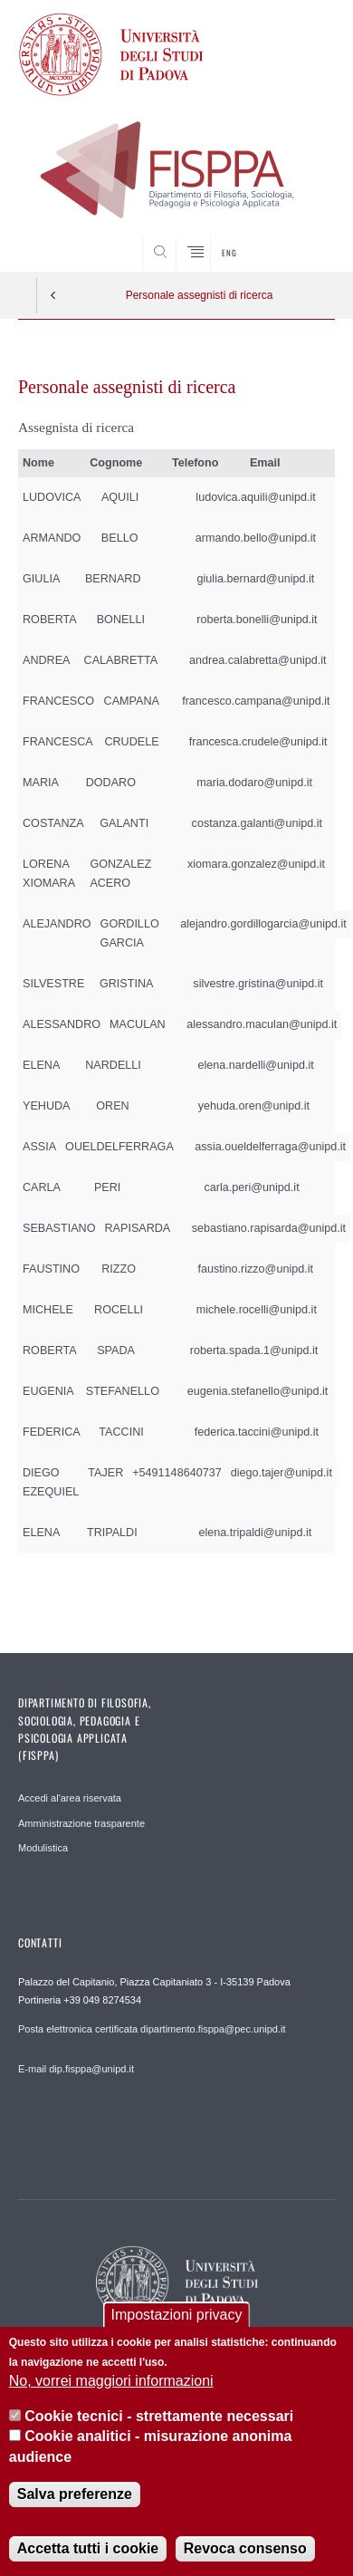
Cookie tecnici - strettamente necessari (158, 2416)
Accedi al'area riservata (69, 1798)
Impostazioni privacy (177, 2314)
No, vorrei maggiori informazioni (111, 2381)
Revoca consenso (245, 2548)
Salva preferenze (74, 2494)
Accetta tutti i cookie (87, 2548)
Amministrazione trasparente (81, 1823)
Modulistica (43, 1847)
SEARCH (304, 237)
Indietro (53, 295)
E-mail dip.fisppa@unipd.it (76, 2068)
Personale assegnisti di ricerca (199, 295)
